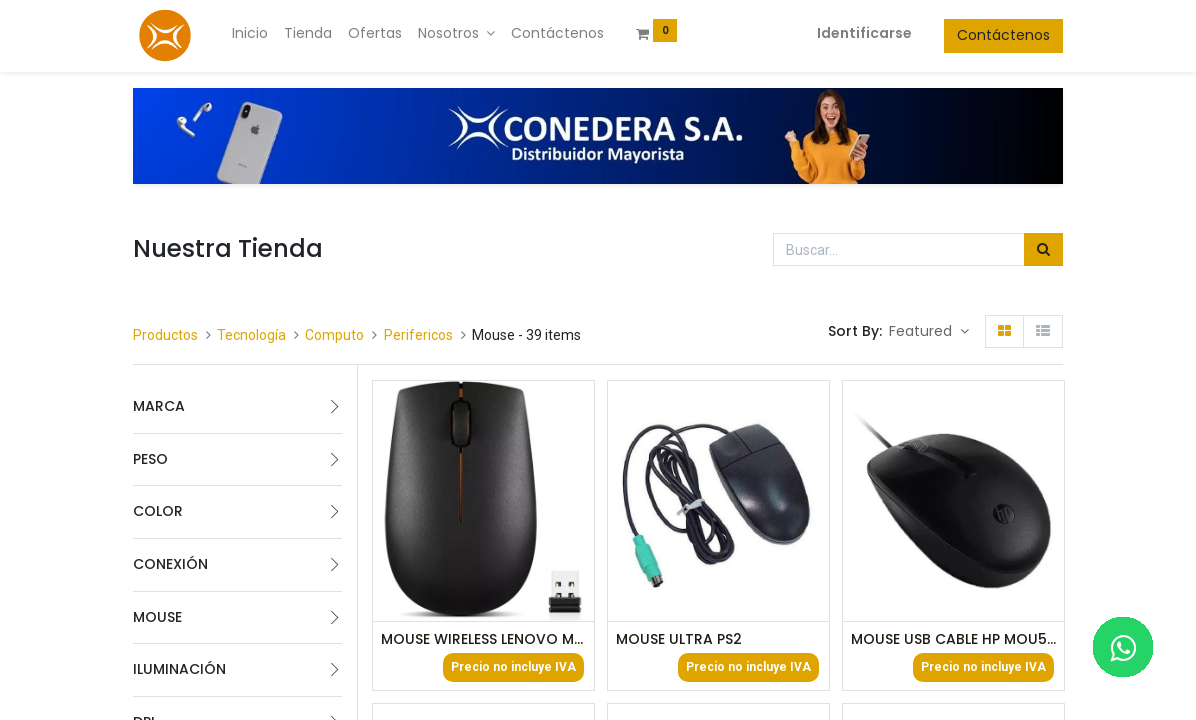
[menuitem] (250, 34)
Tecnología (251, 335)
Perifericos (418, 335)
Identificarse (864, 33)
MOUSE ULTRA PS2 (679, 639)
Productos (165, 335)
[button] (929, 332)
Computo (334, 335)
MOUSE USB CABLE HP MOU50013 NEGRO (953, 639)
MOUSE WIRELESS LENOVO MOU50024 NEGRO (483, 639)
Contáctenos (1003, 35)
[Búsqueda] (1043, 250)
